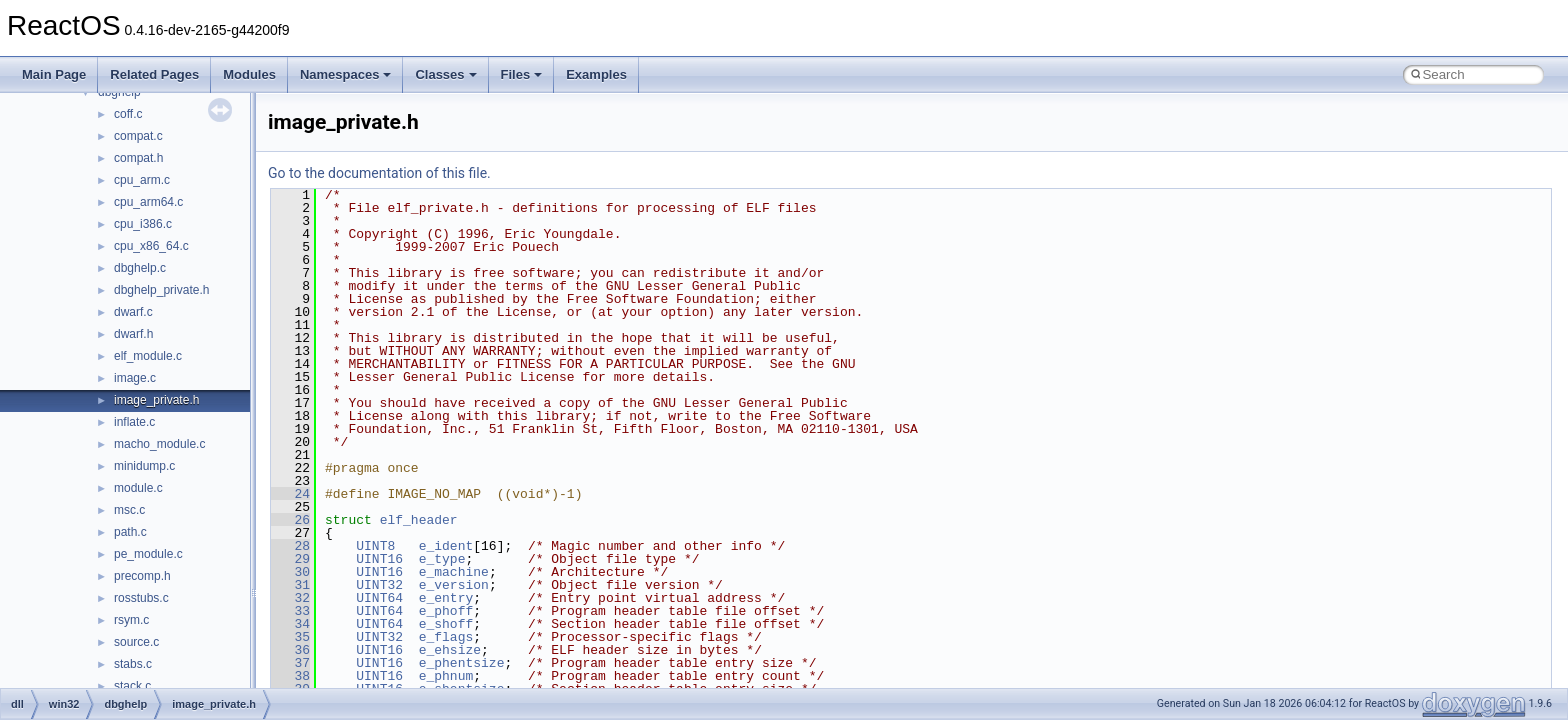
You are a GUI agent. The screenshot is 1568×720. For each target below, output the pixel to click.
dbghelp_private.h (161, 290)
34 (290, 624)
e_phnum (446, 676)
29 (290, 559)
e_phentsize (462, 663)
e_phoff (446, 611)
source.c (136, 642)
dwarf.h (133, 334)
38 (290, 676)
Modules (249, 74)
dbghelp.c (140, 268)
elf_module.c (148, 356)
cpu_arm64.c (148, 202)
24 (290, 494)
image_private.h (156, 400)
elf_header (419, 520)
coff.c (128, 114)
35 (290, 637)
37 (290, 663)
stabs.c (133, 664)
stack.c (132, 686)
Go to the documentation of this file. (379, 173)
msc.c (129, 510)
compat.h (138, 158)
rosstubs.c (141, 598)
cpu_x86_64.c (151, 246)
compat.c (138, 136)
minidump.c (144, 466)
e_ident (446, 546)
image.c (135, 378)
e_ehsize (450, 650)
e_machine (454, 572)
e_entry (446, 598)
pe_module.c (148, 554)
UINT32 (379, 585)
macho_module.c (159, 444)
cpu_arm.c (142, 180)
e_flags (446, 637)
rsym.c (131, 620)
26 (290, 520)
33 (290, 611)
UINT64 (379, 598)
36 (290, 650)
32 (290, 598)
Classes (445, 74)
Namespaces (346, 74)
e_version (454, 585)
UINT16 (379, 559)
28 (290, 546)
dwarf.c (133, 312)
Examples (596, 74)
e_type (442, 559)
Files (522, 74)
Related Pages (154, 74)
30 (290, 572)
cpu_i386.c (143, 224)
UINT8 (375, 546)
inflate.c (134, 422)
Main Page (54, 74)
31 (290, 585)
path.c (130, 532)
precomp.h (142, 576)
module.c (138, 488)
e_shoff (446, 624)
